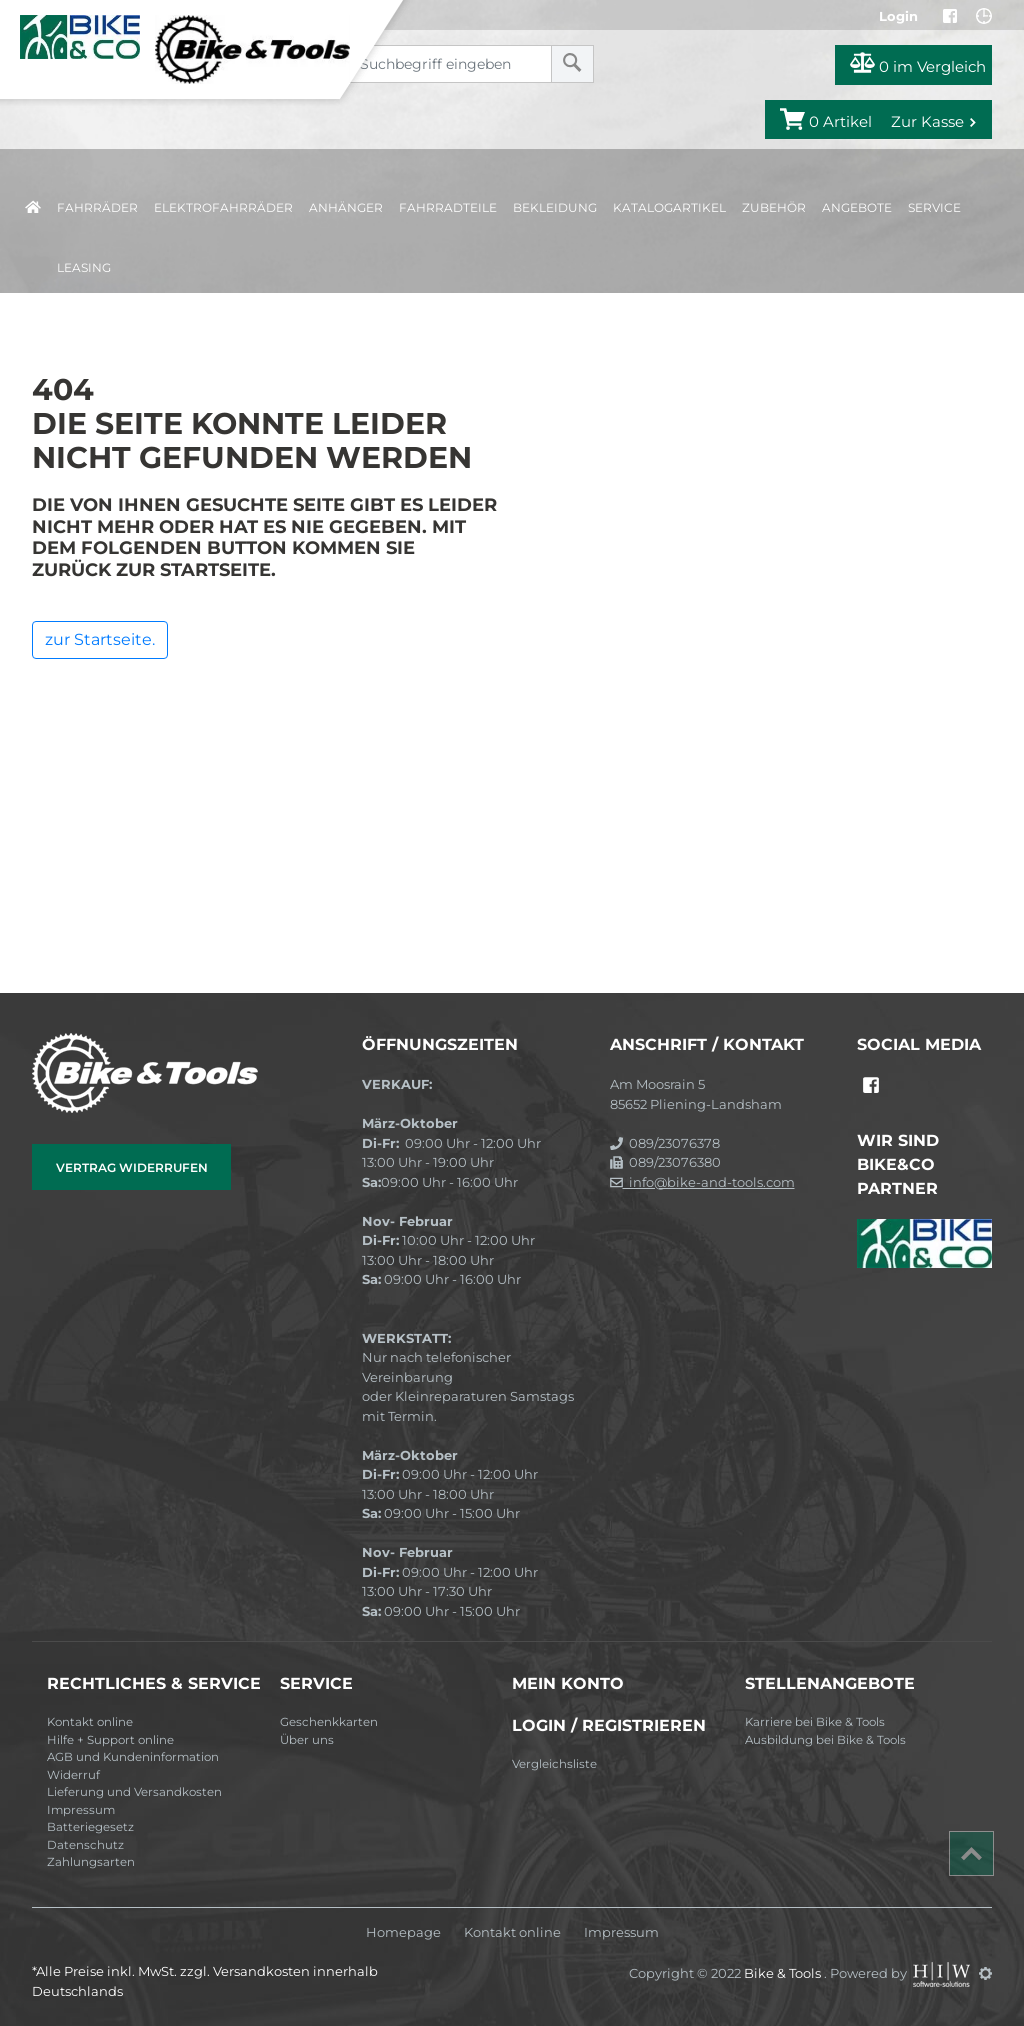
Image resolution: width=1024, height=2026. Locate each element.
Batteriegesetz (90, 1827)
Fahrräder (97, 207)
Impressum (81, 1810)
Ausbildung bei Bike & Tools (825, 1740)
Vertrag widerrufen (132, 1167)
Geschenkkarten (329, 1722)
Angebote (857, 207)
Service (934, 207)
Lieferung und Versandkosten (134, 1792)
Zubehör (774, 207)
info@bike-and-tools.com (702, 1182)
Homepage (403, 1932)
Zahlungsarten (91, 1862)
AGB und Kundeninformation (133, 1757)
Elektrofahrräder (223, 207)
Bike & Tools (784, 1973)
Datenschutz (85, 1845)
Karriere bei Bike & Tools (815, 1722)
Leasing (84, 267)
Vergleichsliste (554, 1764)
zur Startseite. (100, 639)
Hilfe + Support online (110, 1740)
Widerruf (73, 1775)
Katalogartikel (669, 207)
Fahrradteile (448, 207)
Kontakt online (90, 1722)
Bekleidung (555, 207)
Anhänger (346, 207)
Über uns (307, 1740)
